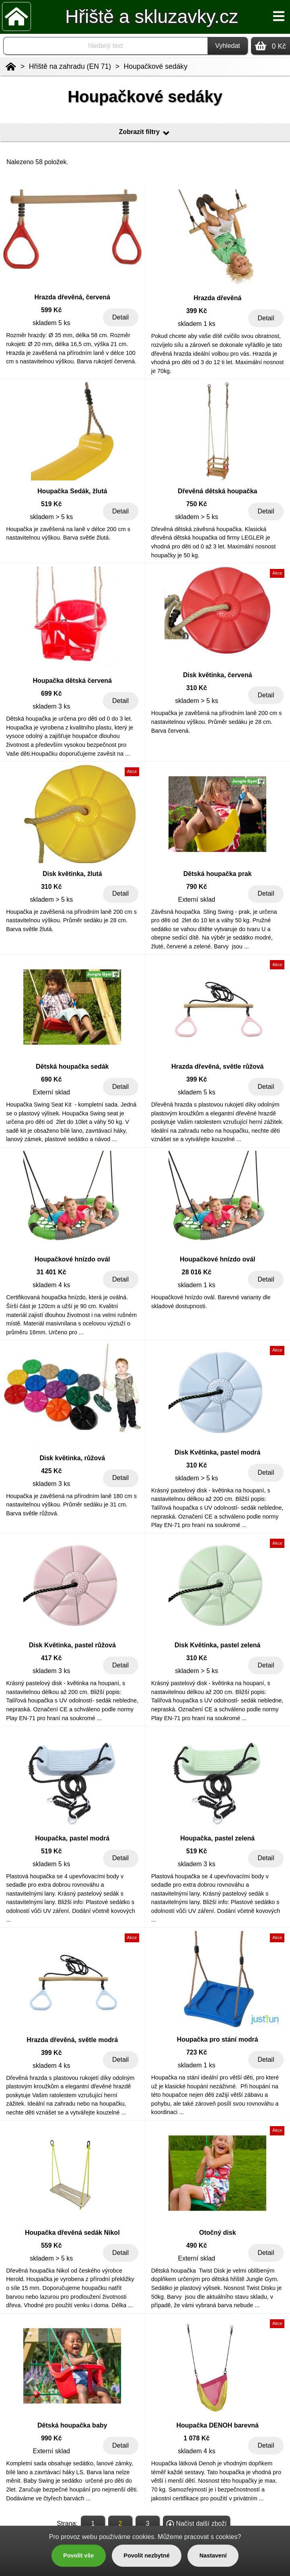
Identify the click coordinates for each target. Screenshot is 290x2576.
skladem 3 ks (51, 706)
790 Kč (196, 886)
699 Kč (51, 693)
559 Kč (51, 2245)
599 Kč (51, 310)
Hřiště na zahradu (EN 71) (70, 66)
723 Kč (196, 2052)
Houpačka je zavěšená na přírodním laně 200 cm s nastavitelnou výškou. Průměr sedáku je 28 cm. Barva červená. (216, 722)
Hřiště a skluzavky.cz (151, 16)
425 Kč (51, 1470)
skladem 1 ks (196, 323)
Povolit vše (78, 2555)
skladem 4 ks (51, 1285)
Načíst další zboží (196, 2524)
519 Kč (51, 504)
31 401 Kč (51, 1272)
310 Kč (196, 687)
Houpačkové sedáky (155, 66)
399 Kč (196, 310)
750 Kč (196, 504)
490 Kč (196, 2245)
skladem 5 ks (51, 322)
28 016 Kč (197, 1272)
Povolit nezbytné (146, 2555)
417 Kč (51, 1658)
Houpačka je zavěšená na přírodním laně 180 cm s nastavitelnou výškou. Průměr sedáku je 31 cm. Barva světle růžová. (71, 1505)
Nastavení (213, 2555)
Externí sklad (196, 899)
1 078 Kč (196, 2438)
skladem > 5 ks (51, 516)
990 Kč (51, 2438)
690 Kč (51, 1079)
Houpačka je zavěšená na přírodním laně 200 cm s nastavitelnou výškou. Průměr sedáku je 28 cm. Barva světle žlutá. (71, 920)
